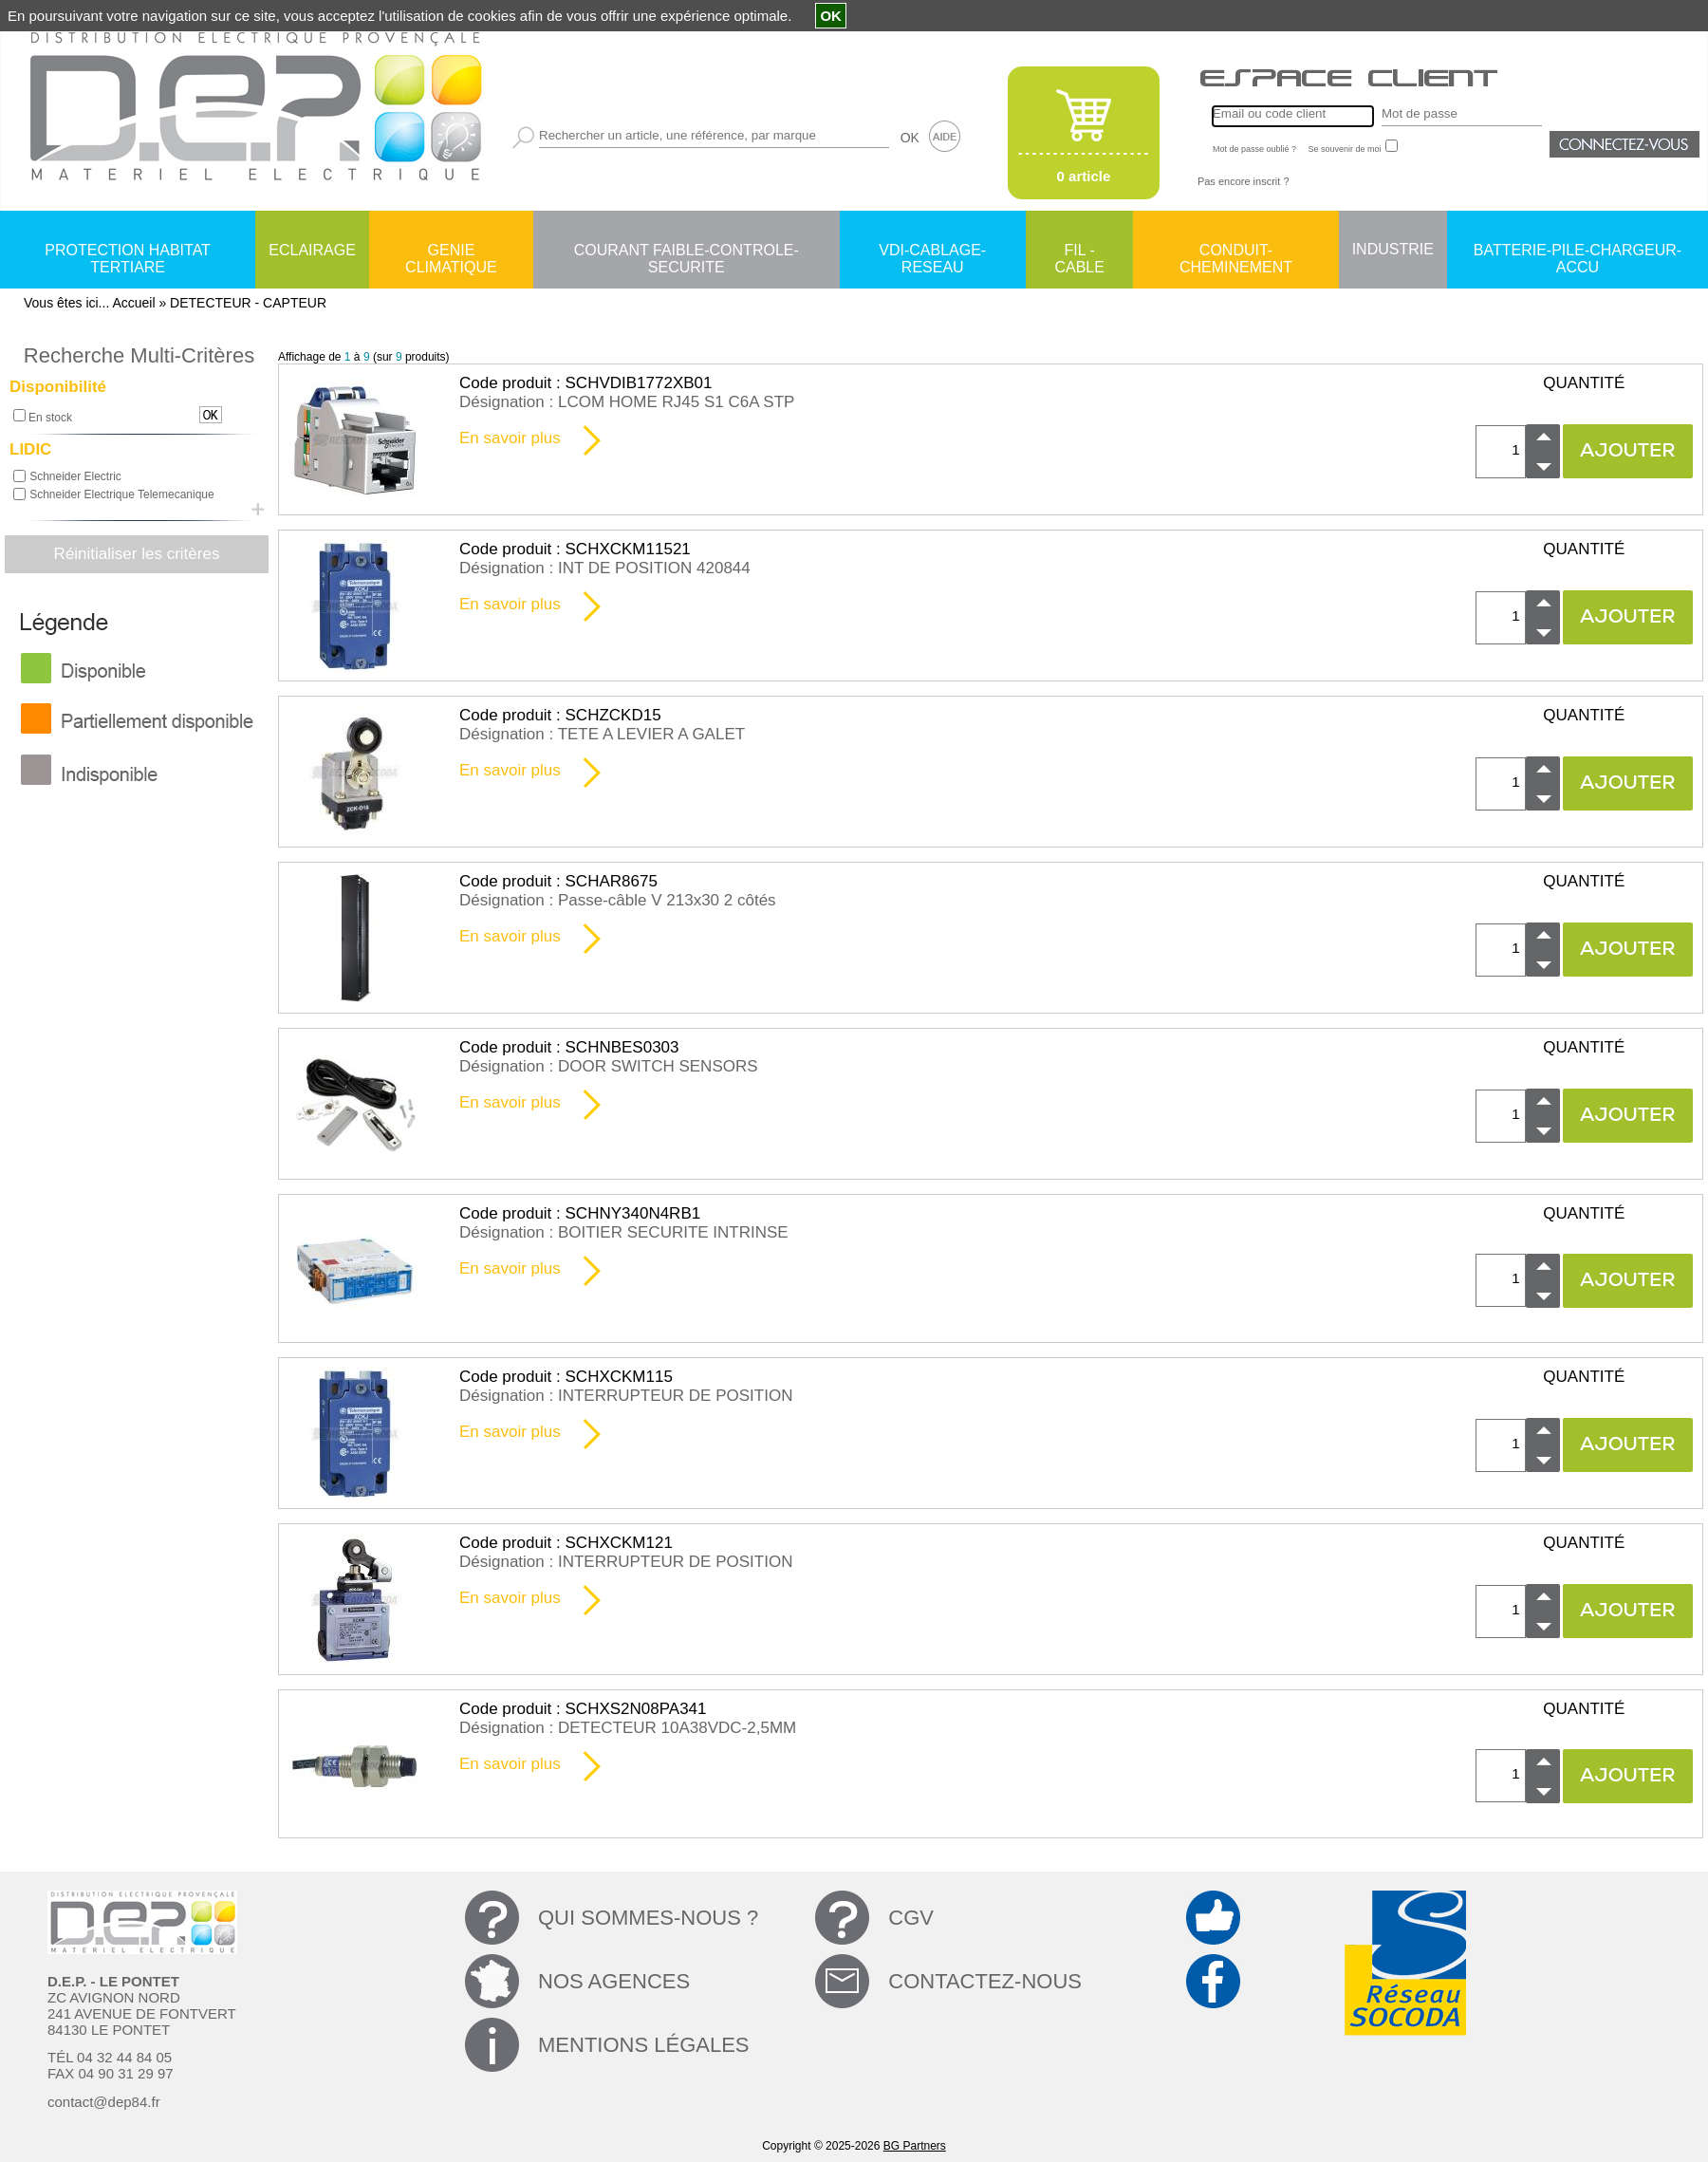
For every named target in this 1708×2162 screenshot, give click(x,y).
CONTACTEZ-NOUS (985, 1981)
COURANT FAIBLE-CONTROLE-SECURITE (686, 251)
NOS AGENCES (614, 1981)
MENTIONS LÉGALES (644, 2045)
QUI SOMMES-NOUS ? (648, 1917)
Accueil (133, 302)
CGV (911, 1917)
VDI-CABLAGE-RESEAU (932, 251)
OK (909, 137)
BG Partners (914, 2146)
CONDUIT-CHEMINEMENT (1235, 251)
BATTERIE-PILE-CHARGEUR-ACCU (1577, 251)
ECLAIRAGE (312, 250)
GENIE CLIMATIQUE (451, 251)
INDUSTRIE (1393, 249)
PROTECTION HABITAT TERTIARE (128, 251)
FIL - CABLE (1079, 251)
